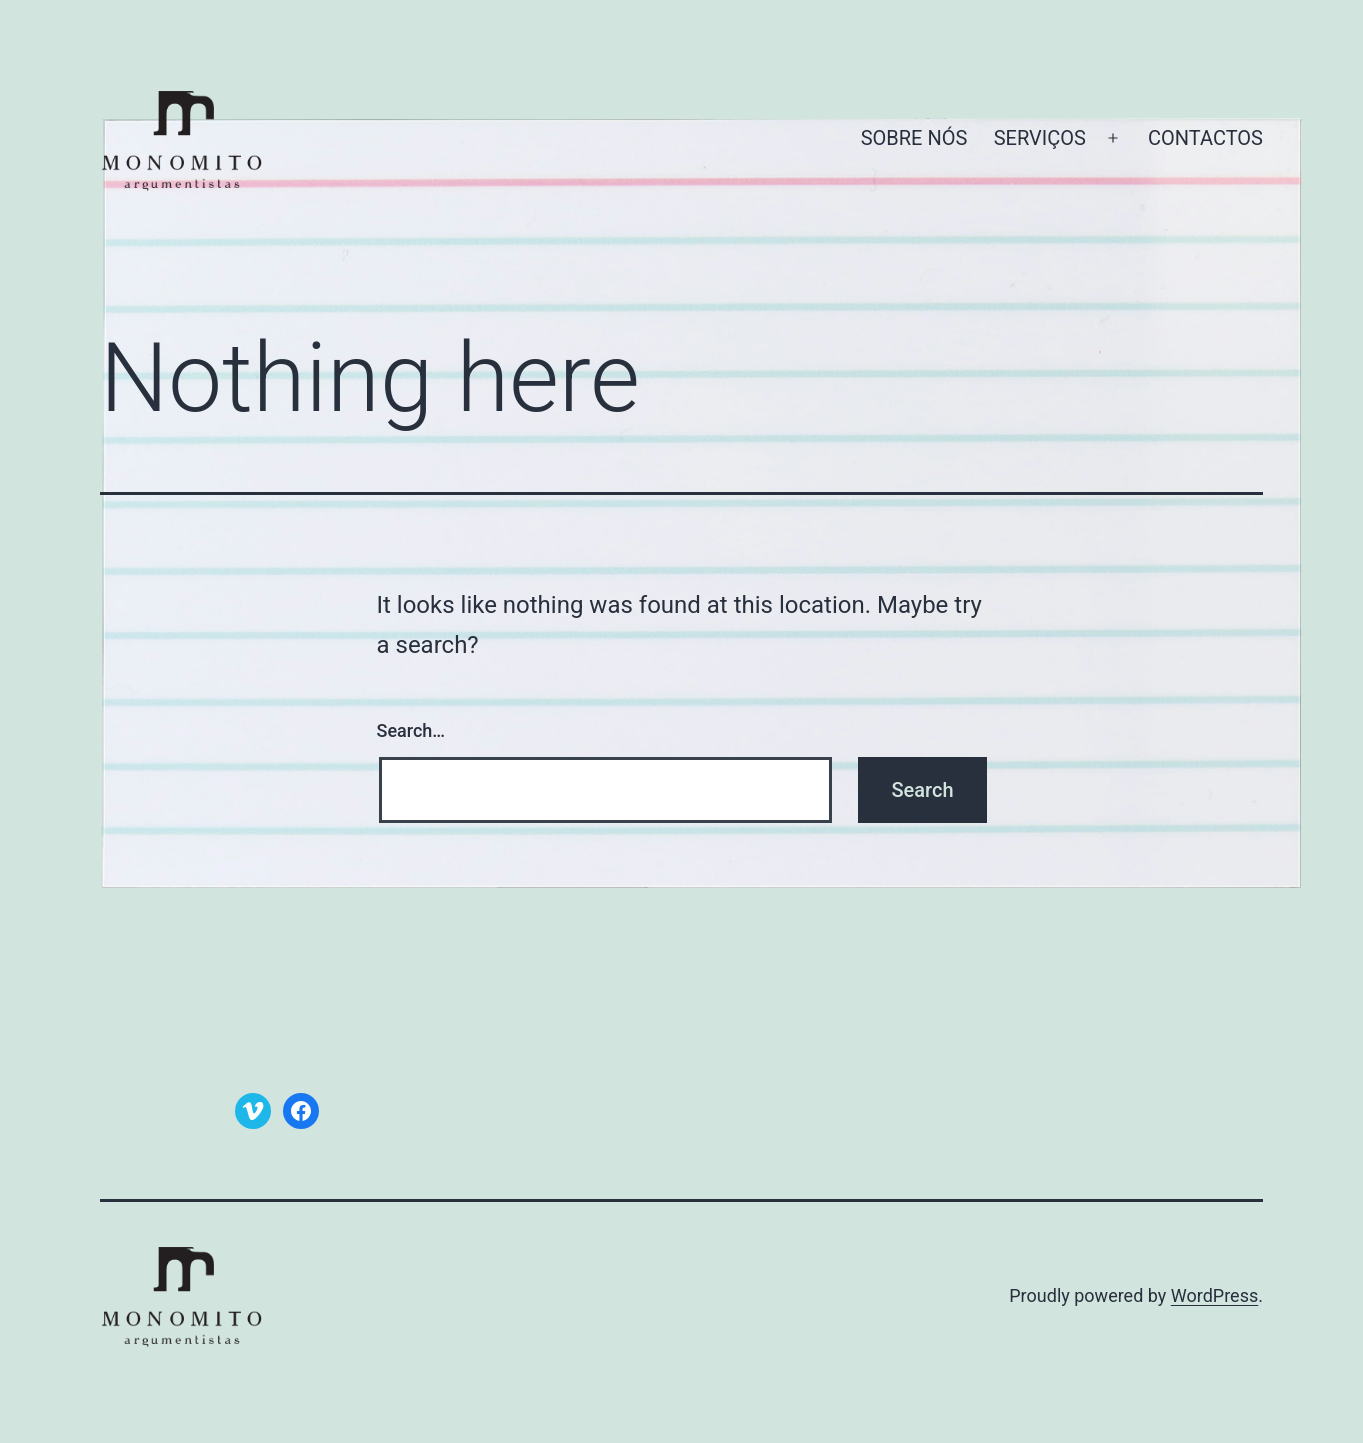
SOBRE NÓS (914, 138)
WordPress (1214, 1295)
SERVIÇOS (1040, 138)
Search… (411, 730)
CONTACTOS (1205, 138)
